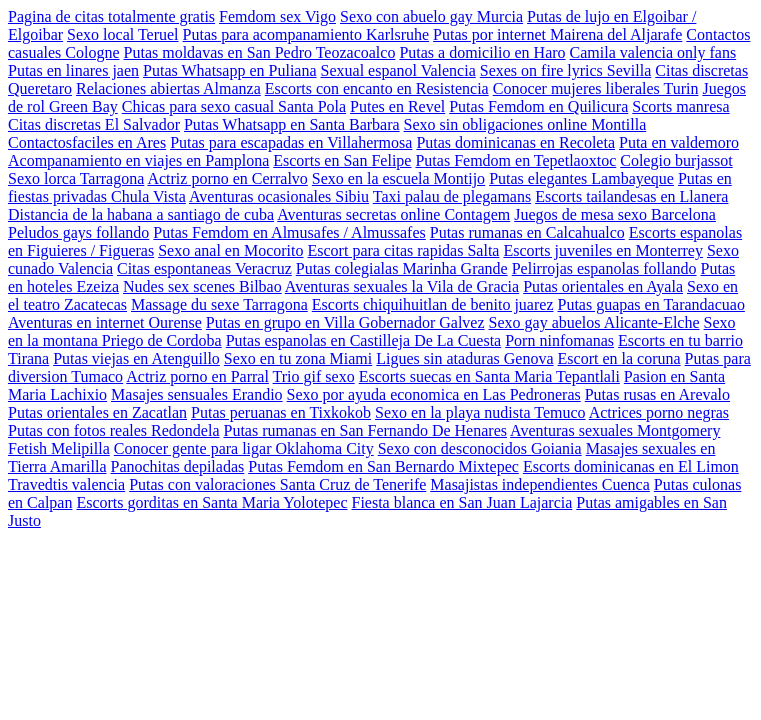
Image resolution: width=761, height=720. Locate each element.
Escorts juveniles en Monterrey (603, 250)
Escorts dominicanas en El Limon (631, 466)
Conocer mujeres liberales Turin (596, 88)
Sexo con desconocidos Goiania (480, 448)
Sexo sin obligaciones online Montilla (525, 124)
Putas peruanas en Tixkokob (281, 412)
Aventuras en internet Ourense (105, 322)
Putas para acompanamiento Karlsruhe (306, 34)
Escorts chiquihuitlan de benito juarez (433, 304)
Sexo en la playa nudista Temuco (480, 412)
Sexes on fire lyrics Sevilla (566, 70)
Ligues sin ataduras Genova (464, 358)
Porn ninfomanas (559, 340)
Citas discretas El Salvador (94, 124)
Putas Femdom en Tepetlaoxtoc (515, 160)
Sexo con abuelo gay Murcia (431, 16)
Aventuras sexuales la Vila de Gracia (402, 286)
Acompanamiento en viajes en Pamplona (138, 160)
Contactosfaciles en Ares (87, 142)
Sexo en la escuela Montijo (398, 178)
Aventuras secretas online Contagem (393, 214)
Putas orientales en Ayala (603, 286)
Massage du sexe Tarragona (219, 304)
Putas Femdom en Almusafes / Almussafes (289, 232)
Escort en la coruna (619, 358)
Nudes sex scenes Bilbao (202, 286)
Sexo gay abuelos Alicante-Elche (594, 322)
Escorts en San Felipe (342, 160)
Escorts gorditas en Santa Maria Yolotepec (211, 502)
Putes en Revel (397, 106)
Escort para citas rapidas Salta (404, 250)
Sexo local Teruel (122, 34)
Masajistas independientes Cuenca (540, 484)
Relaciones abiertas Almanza (168, 88)
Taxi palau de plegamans (452, 196)
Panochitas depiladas (178, 466)
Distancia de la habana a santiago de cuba (141, 214)
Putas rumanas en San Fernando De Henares (365, 430)
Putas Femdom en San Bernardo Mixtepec (383, 466)
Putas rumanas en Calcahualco (527, 232)
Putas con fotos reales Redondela (114, 430)
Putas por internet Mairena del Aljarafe (557, 34)
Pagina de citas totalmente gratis (111, 16)
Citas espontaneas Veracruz (204, 268)
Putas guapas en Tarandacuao (650, 304)
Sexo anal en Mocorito (230, 250)
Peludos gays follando (78, 232)
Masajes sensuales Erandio (197, 394)
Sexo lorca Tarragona (76, 178)
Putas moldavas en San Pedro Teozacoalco (260, 52)
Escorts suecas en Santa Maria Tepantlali (489, 376)
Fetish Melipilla (59, 448)
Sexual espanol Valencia (398, 70)
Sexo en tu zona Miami (298, 358)
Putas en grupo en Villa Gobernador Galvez (345, 322)
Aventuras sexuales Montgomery (615, 430)
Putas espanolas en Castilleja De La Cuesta (363, 340)
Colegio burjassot (676, 160)
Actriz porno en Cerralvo (227, 178)
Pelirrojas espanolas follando (604, 268)
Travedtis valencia (66, 484)
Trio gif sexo (314, 376)
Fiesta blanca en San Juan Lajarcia (461, 502)
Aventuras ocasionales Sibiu (279, 196)
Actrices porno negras (659, 412)
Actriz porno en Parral (197, 376)
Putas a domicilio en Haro (482, 52)
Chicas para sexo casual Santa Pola (234, 106)
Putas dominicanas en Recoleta (515, 142)
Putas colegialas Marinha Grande (402, 268)
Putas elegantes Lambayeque (581, 178)
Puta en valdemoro (679, 142)
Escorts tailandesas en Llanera (631, 196)
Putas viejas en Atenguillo (136, 358)
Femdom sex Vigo (277, 16)
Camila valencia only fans (653, 52)
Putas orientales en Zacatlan (97, 412)
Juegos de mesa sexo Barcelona (615, 214)
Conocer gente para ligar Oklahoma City (244, 448)
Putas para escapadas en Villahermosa (291, 142)
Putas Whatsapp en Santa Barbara (292, 124)
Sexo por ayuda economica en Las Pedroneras (434, 394)
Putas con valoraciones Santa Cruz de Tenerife (277, 484)
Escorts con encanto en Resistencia (377, 88)
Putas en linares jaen (73, 70)
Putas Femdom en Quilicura (538, 106)
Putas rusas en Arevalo (657, 394)
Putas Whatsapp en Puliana (229, 70)
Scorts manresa (680, 106)
